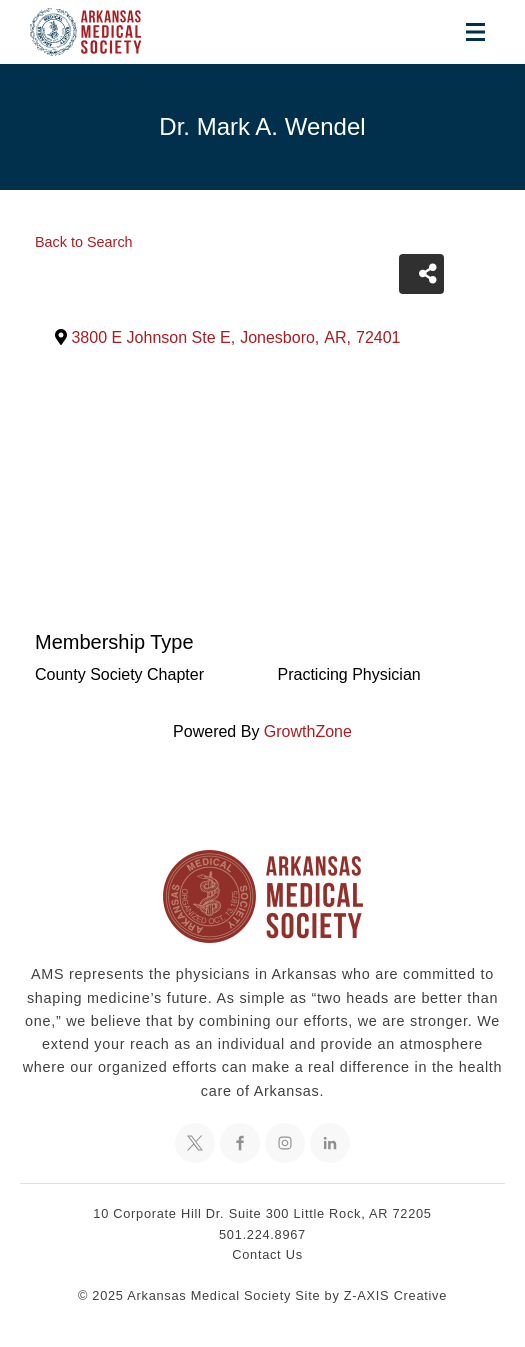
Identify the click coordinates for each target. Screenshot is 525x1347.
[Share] (421, 274)
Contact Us (267, 1254)
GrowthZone (308, 731)
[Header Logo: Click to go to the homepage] (100, 32)
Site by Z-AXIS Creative (371, 1295)
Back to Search (84, 242)
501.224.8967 (262, 1234)
